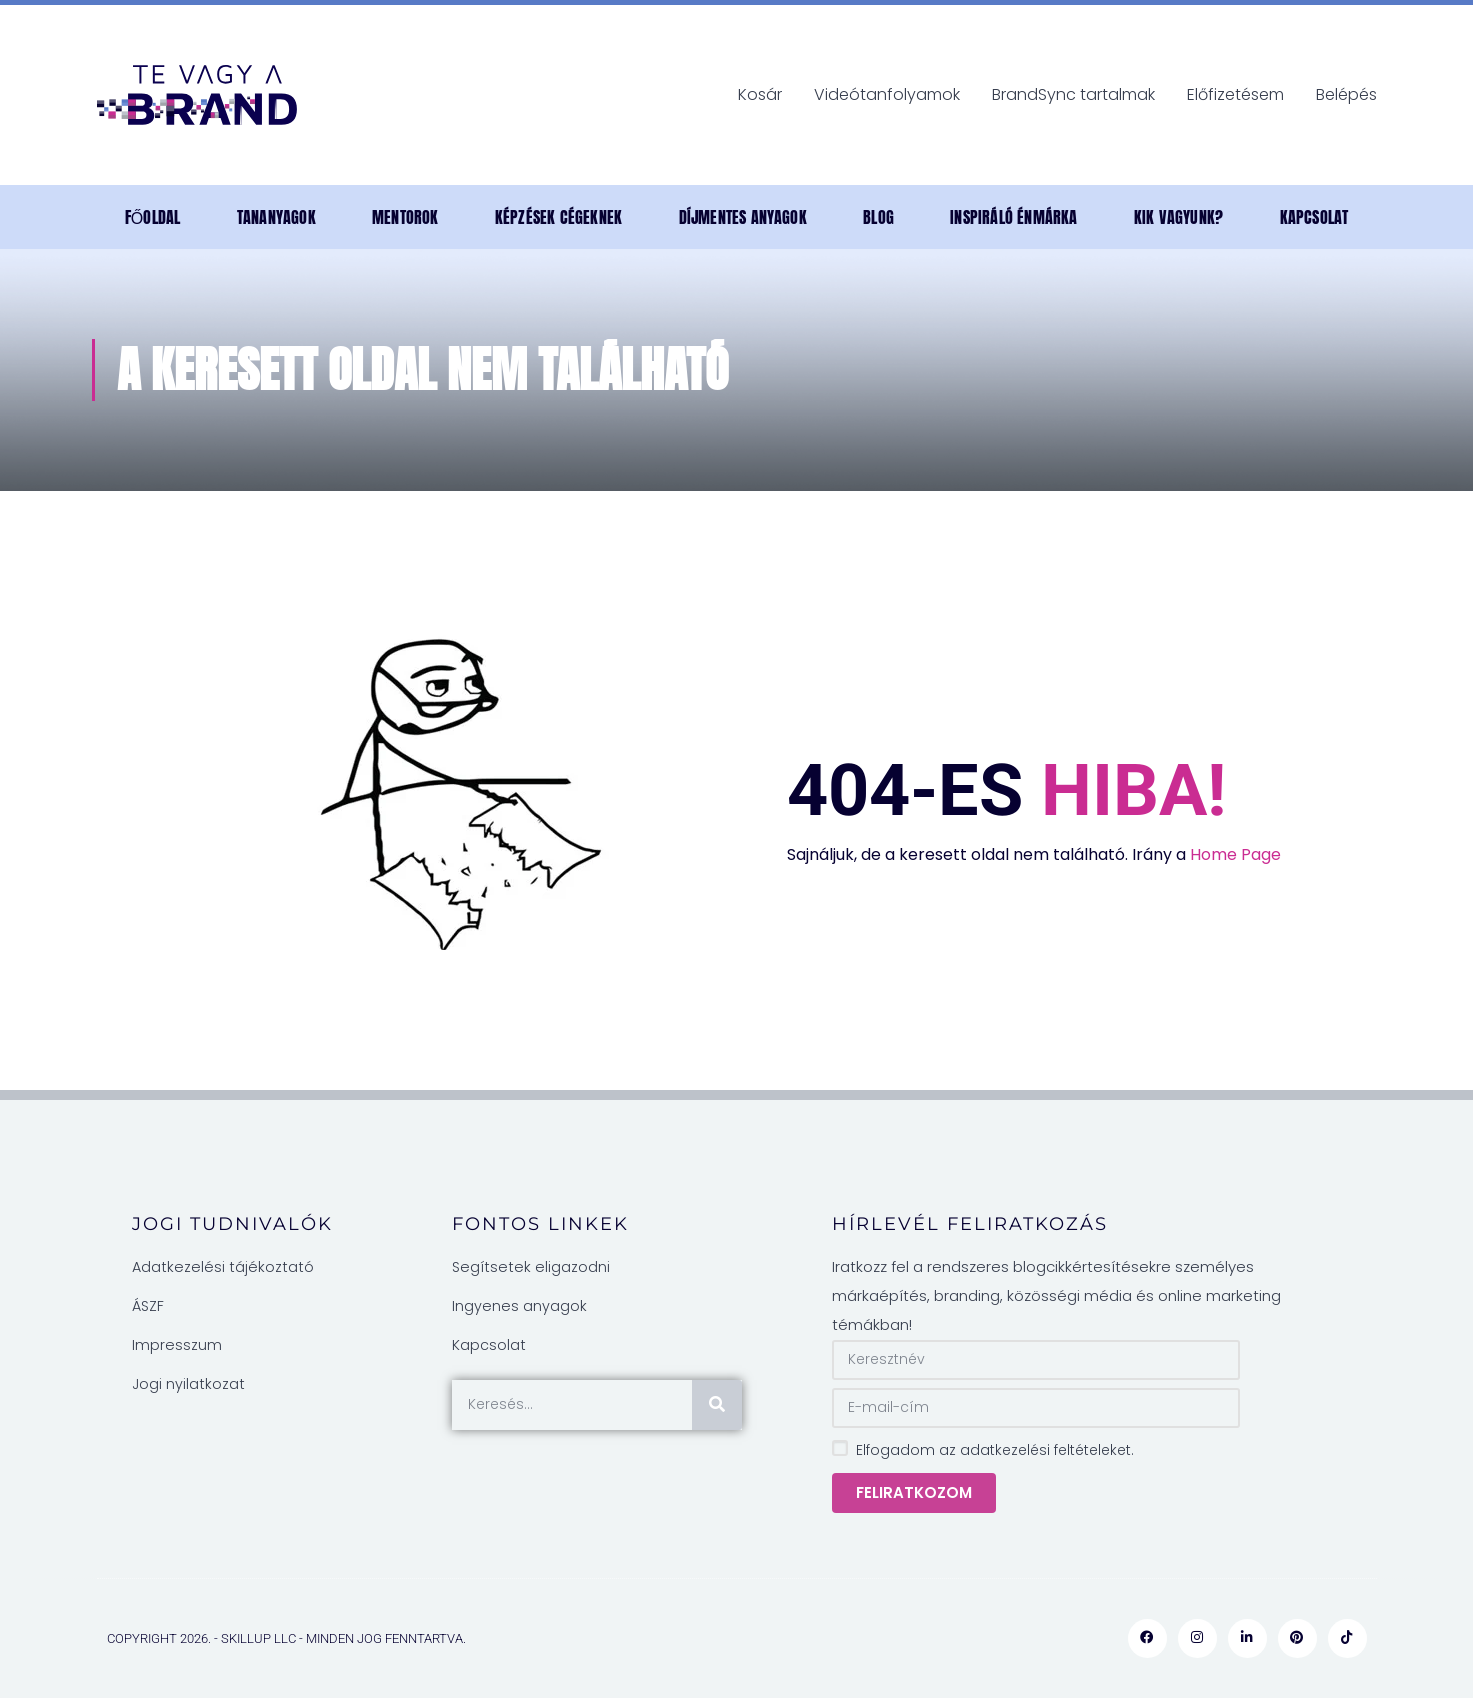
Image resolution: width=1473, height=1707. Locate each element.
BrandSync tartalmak (1073, 94)
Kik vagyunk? (1178, 217)
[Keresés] (717, 1405)
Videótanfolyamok (887, 94)
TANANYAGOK (276, 217)
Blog (878, 217)
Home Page (1235, 854)
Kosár (760, 94)
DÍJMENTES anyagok (743, 217)
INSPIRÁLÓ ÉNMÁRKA (1013, 217)
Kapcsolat (1314, 217)
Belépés (1346, 94)
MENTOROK (405, 217)
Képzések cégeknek (558, 217)
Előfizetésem (1235, 94)
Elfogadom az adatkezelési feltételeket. (995, 1450)
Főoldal (153, 217)
